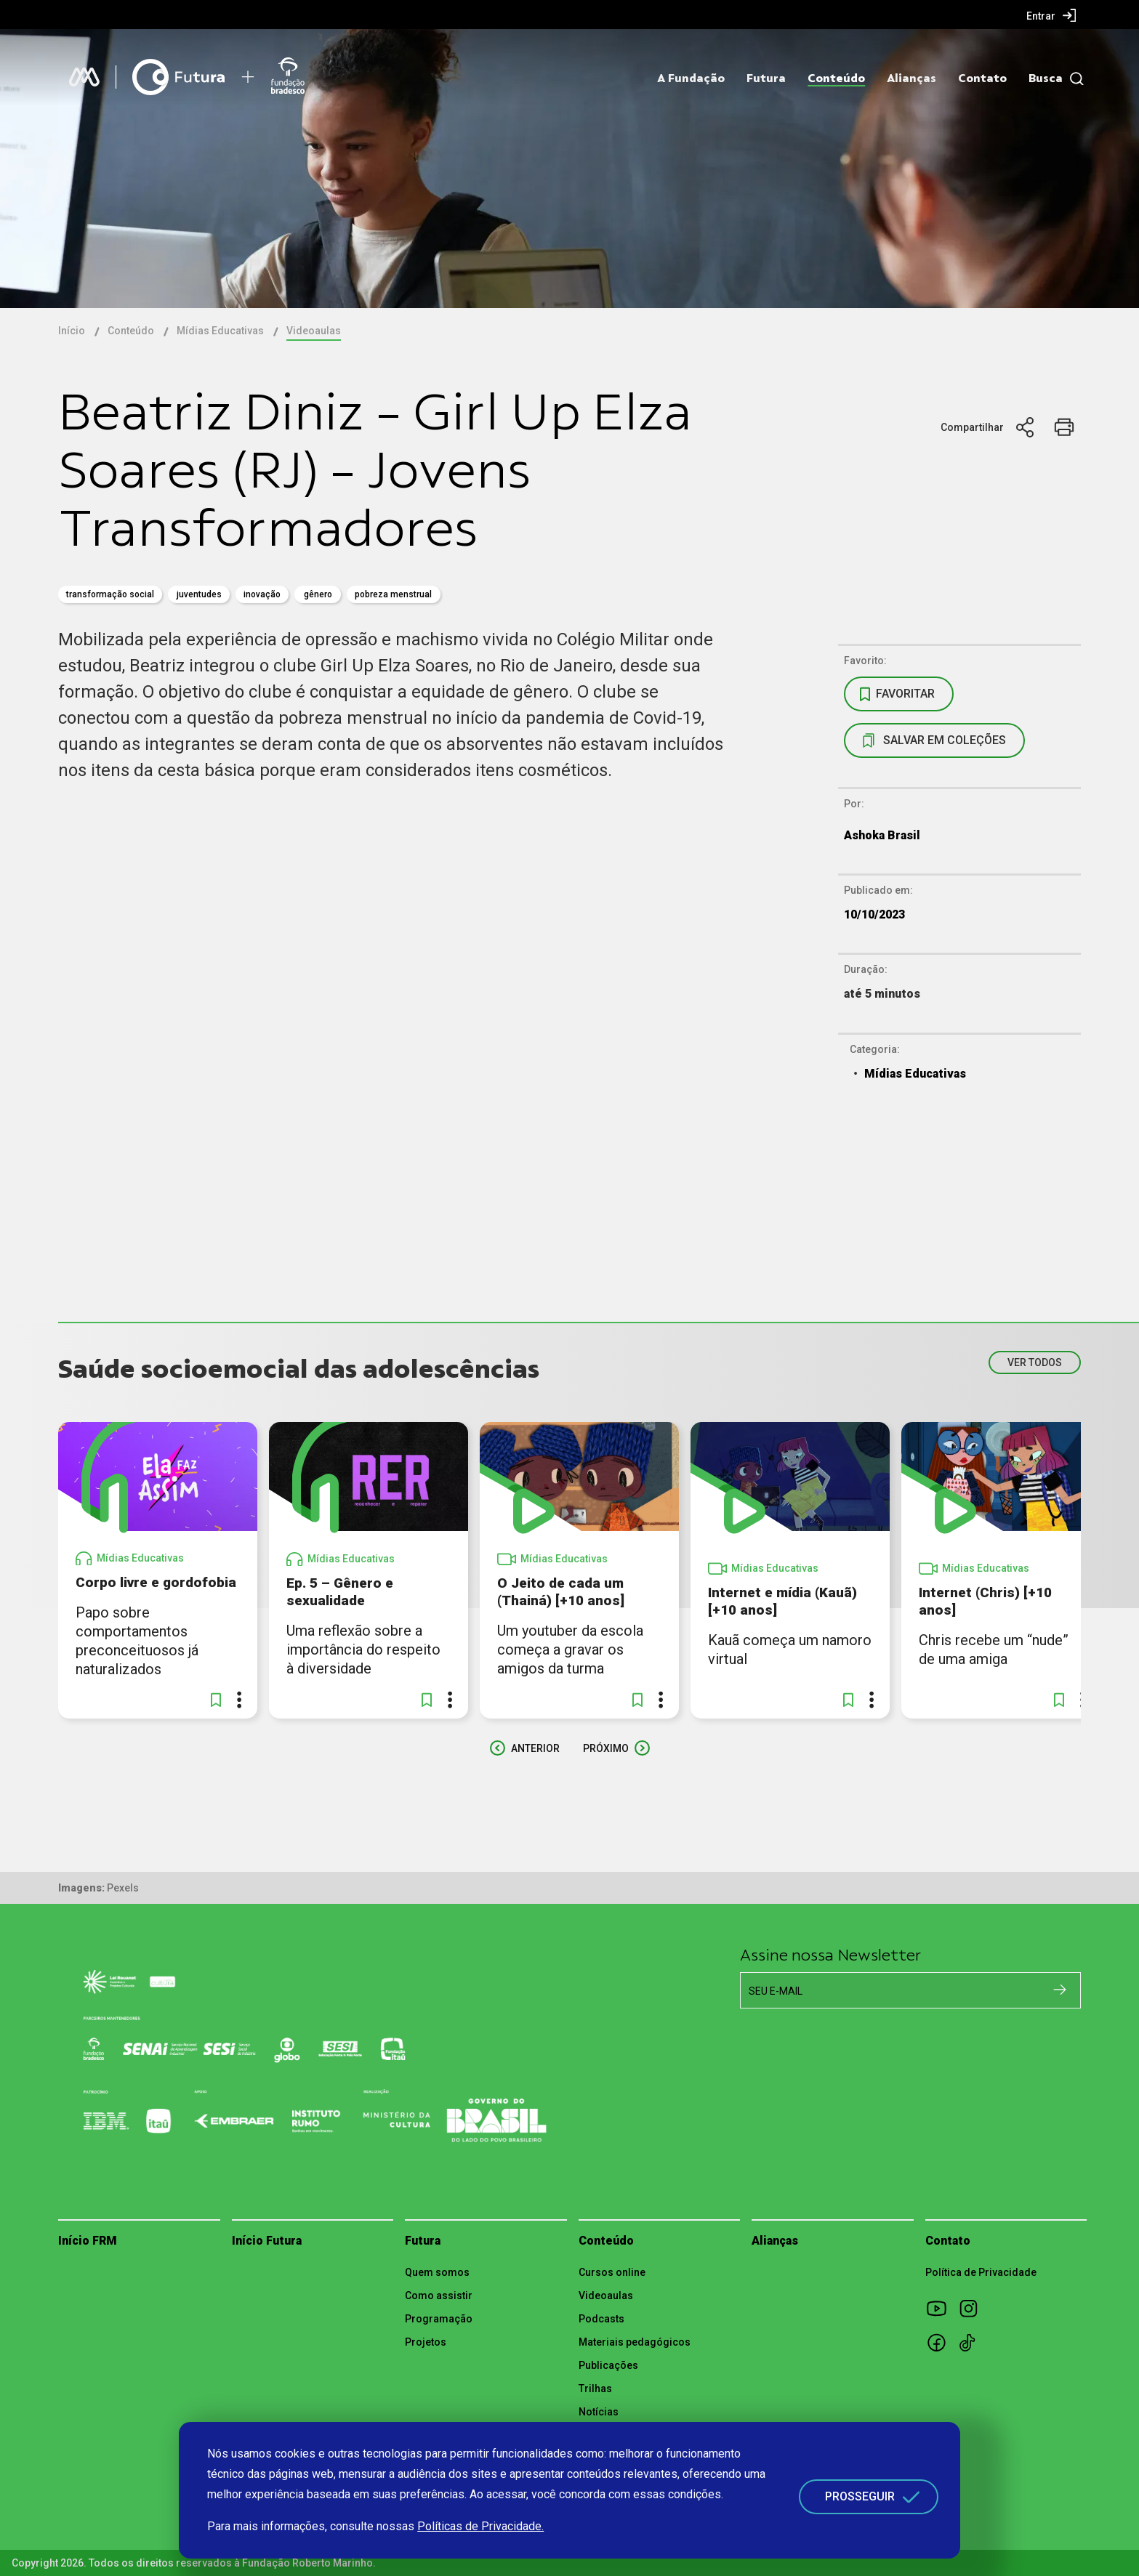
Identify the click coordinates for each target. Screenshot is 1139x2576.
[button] (216, 1700)
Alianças (911, 78)
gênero (318, 594)
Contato (982, 78)
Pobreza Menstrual (393, 594)
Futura (766, 78)
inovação (262, 594)
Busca (1046, 78)
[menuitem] (1051, 15)
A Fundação (691, 78)
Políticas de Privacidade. (480, 2526)
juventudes (199, 594)
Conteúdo (836, 78)
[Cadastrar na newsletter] (1059, 1989)
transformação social (110, 594)
